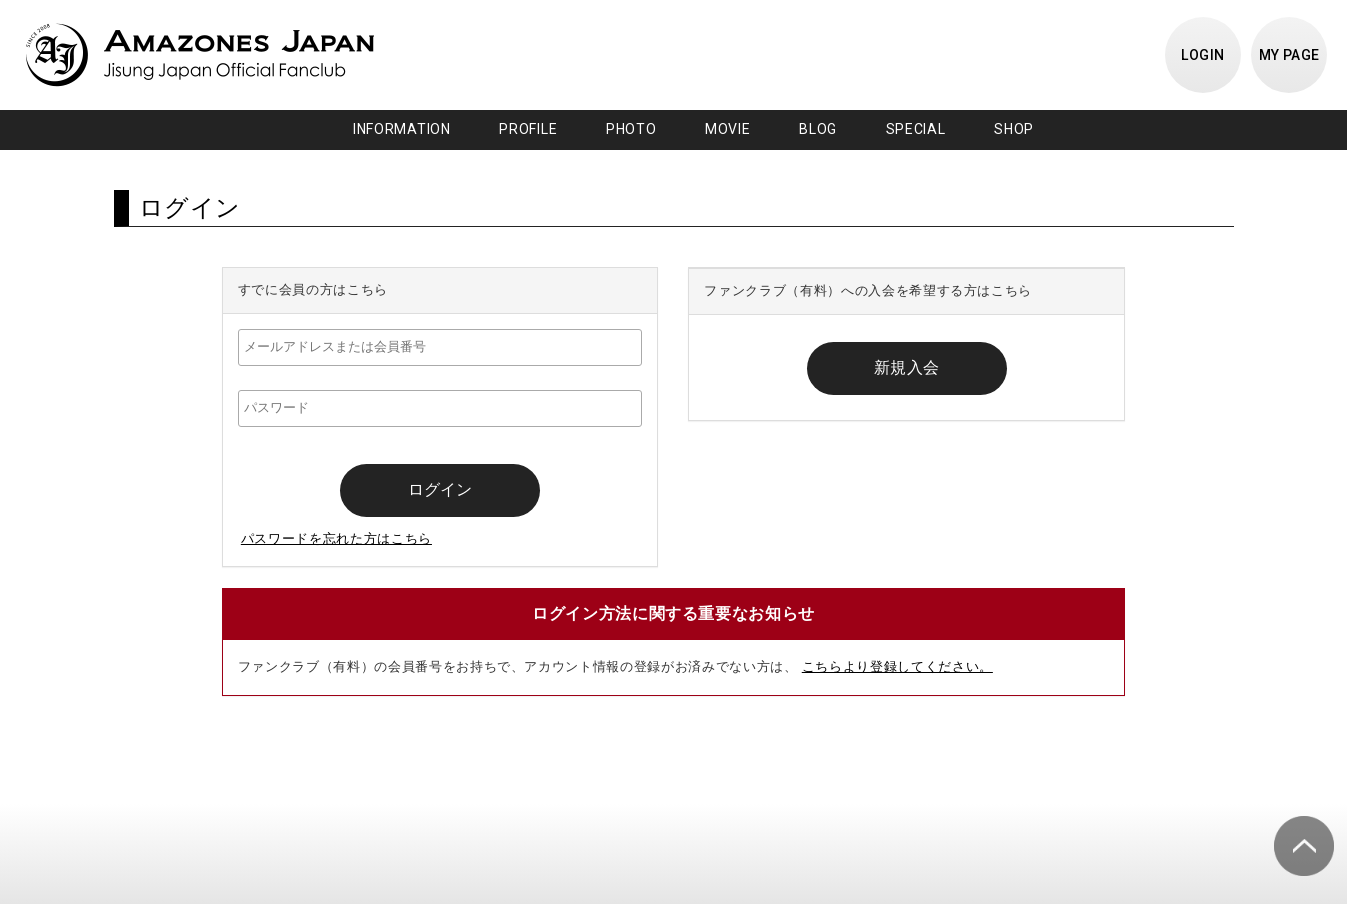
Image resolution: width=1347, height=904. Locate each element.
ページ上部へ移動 (1304, 846)
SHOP (1014, 129)
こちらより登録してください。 (897, 666)
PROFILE (528, 129)
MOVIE (728, 129)
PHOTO (631, 129)
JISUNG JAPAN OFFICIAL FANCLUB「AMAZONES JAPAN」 (200, 55)
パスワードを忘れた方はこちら (336, 538)
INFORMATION (402, 129)
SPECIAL (916, 129)
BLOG (818, 129)
